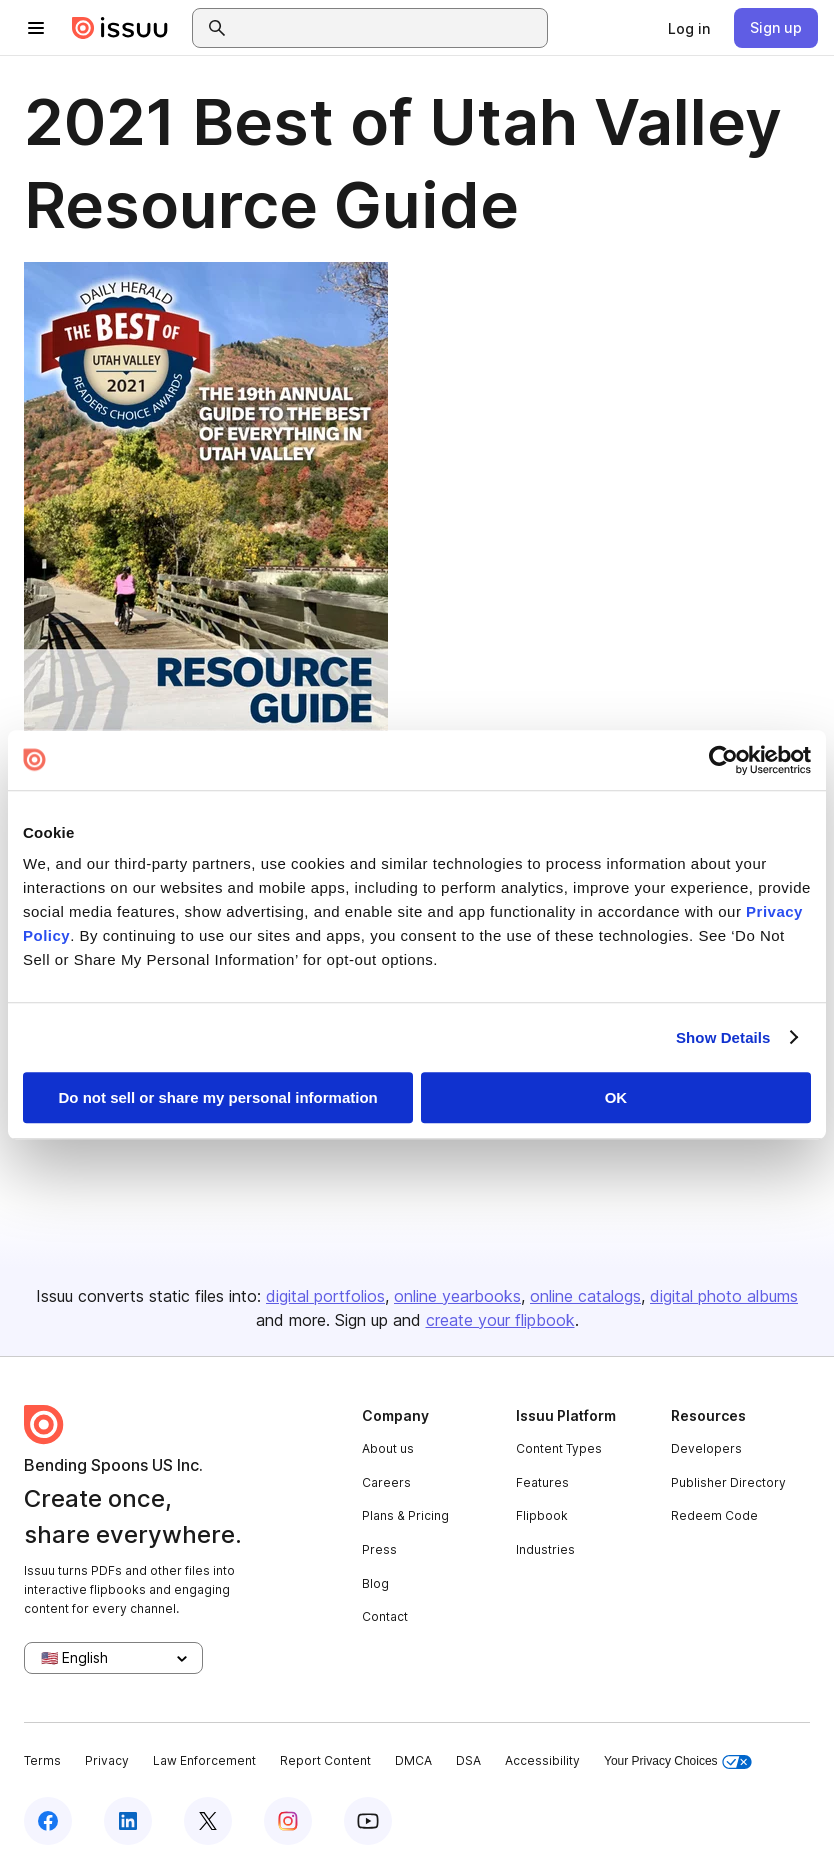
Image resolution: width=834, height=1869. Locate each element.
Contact (385, 1616)
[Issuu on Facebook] (48, 1821)
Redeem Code (714, 1515)
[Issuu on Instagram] (288, 1821)
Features (542, 1482)
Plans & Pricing (405, 1515)
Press (379, 1549)
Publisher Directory (728, 1482)
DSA (468, 1760)
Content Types (559, 1448)
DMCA (413, 1760)
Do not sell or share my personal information (218, 1097)
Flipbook (542, 1515)
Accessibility (542, 1760)
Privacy (107, 1760)
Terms (42, 1760)
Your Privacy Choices (678, 1761)
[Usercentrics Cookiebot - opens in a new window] (723, 760)
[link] (689, 28)
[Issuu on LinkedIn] (128, 1821)
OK (616, 1097)
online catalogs (585, 1296)
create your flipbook (500, 1320)
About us (388, 1448)
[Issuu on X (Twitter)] (208, 1821)
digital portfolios (325, 1296)
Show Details (723, 1037)
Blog (375, 1583)
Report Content (325, 1760)
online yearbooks (457, 1296)
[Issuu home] (120, 28)
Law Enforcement (204, 1760)
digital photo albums (724, 1296)
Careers (386, 1482)
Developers (706, 1448)
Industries (545, 1549)
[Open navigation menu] (36, 28)
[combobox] (388, 28)
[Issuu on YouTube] (368, 1821)
